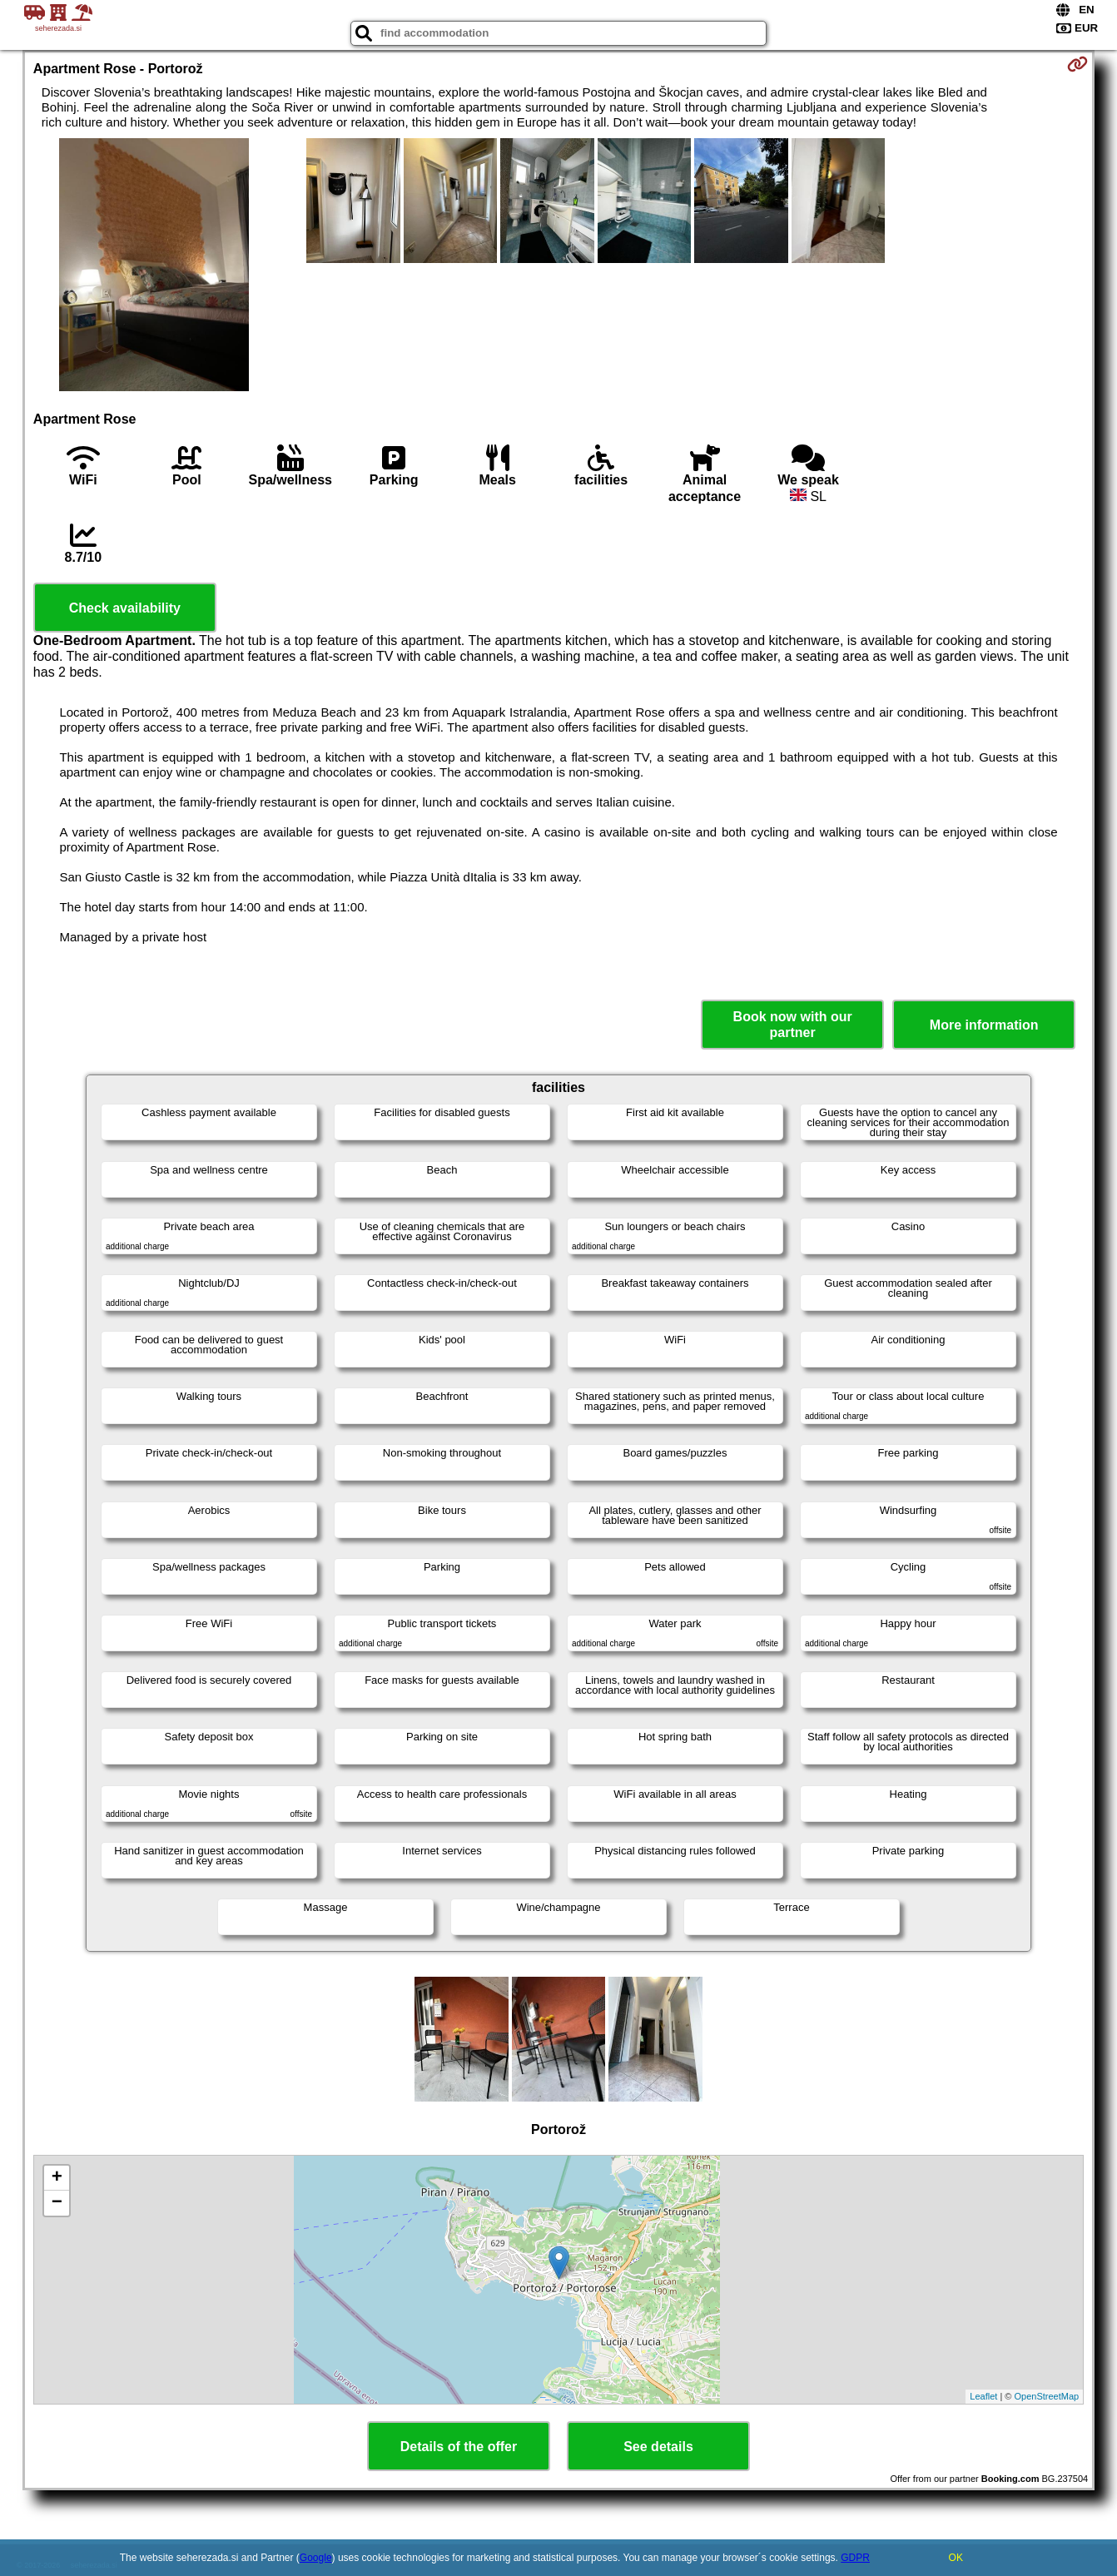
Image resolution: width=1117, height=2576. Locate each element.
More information (984, 1025)
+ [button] (57, 2178)
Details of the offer (458, 2447)
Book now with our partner (792, 1025)
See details (658, 2447)
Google (316, 2558)
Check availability (125, 608)
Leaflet (983, 2396)
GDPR (855, 2558)
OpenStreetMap (1047, 2396)
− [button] (57, 2203)
